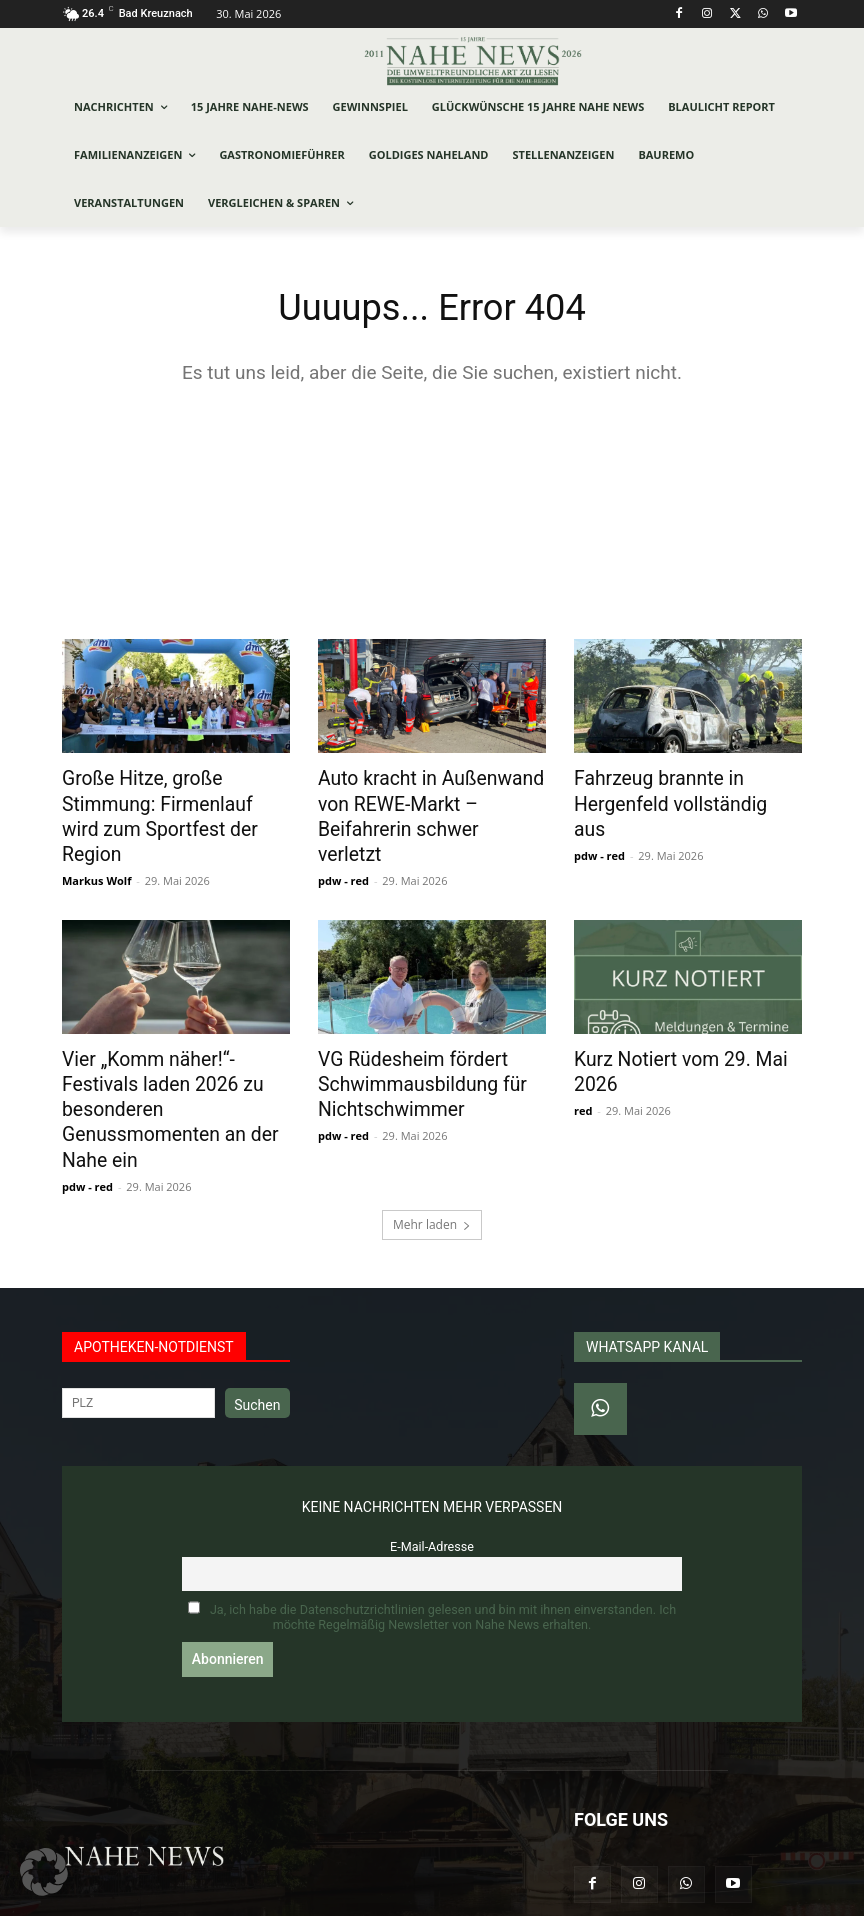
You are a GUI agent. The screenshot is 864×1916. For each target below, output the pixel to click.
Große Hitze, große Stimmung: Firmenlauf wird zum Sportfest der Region (175, 802)
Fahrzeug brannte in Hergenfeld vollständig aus (674, 791)
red (583, 1072)
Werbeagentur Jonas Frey (333, 1897)
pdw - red (343, 848)
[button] (44, 1872)
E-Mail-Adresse (432, 1476)
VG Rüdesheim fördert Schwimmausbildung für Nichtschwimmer (409, 1048)
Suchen (257, 1335)
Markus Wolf (96, 848)
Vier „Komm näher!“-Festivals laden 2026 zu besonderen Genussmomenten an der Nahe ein (171, 1059)
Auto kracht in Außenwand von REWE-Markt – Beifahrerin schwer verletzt (431, 802)
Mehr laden (432, 1154)
